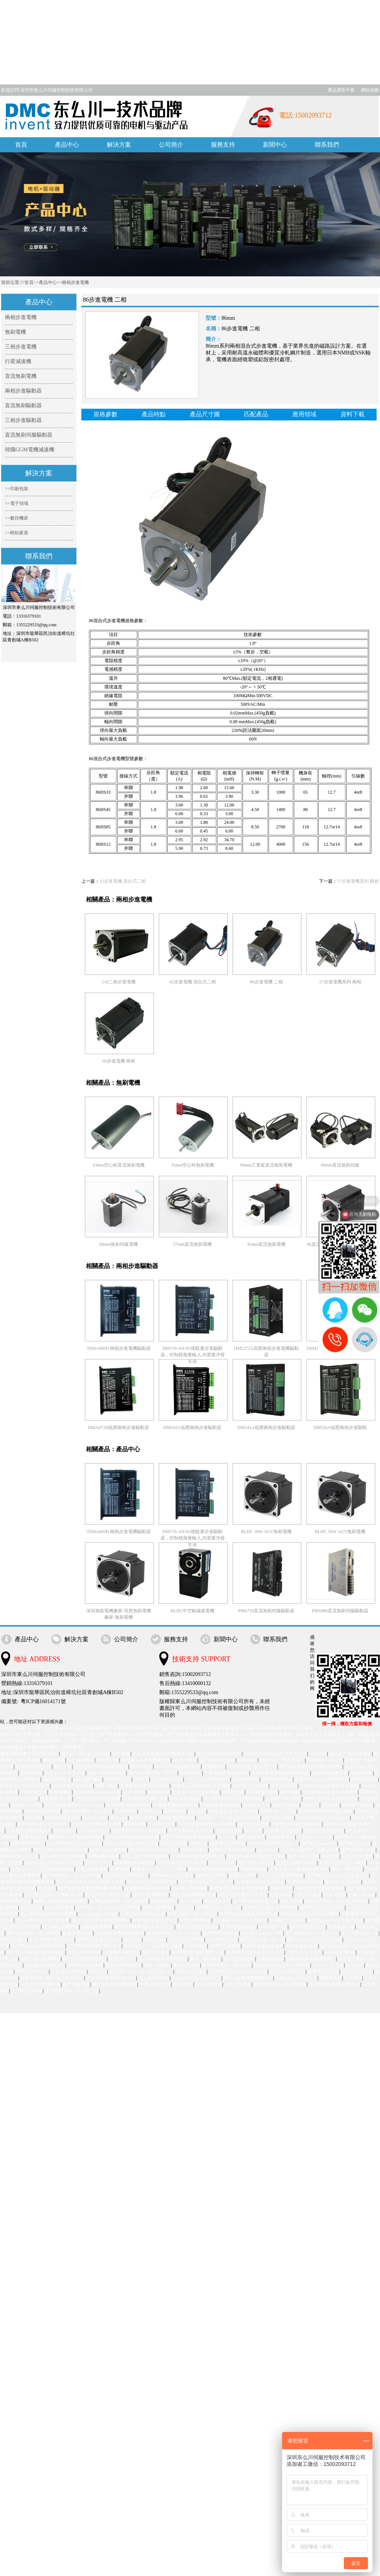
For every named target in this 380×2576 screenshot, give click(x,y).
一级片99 (318, 1753)
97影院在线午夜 (195, 1920)
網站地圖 (370, 90)
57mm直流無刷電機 (192, 1244)
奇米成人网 (233, 1792)
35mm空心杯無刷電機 (192, 1165)
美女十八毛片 (98, 1862)
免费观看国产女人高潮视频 (139, 1830)
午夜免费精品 (253, 1869)
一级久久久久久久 (315, 1837)
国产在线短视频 (16, 1901)
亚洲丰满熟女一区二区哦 (227, 1965)
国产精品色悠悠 (254, 1824)
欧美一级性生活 (347, 1869)
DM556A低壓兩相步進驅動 (340, 1427)
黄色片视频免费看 (42, 1811)
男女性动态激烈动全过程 (97, 1824)
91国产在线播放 (225, 1946)
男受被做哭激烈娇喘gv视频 (326, 1811)
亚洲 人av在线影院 (108, 1849)
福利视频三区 (117, 1779)
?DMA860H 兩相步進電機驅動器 (119, 1348)
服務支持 (223, 144)
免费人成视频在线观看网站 (61, 1901)
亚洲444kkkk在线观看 (172, 1875)
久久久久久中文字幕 (65, 1773)
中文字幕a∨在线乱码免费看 (329, 1792)
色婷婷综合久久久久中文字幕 (238, 1971)
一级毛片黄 (281, 1888)
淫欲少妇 (33, 1817)
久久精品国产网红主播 (145, 1798)
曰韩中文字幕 (229, 1830)
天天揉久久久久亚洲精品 (260, 1881)
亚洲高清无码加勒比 (324, 1830)
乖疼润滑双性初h (28, 1843)
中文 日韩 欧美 (59, 1907)
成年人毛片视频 (278, 1817)
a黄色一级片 (184, 1760)
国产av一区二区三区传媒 (85, 1753)
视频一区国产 (242, 1875)
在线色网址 (64, 1830)
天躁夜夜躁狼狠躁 (177, 1817)
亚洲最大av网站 (26, 1805)
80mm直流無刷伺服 (340, 1165)
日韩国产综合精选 (284, 1798)
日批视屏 (330, 1856)
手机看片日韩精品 (69, 1971)
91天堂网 (353, 1978)
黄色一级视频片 (205, 1958)
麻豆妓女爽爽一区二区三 (88, 1811)
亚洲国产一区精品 (288, 1920)
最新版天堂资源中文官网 (144, 1785)
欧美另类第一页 (56, 1798)
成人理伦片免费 (222, 1939)
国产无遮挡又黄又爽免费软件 (248, 1914)
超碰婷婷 (311, 1805)
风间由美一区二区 (325, 1760)
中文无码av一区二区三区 (192, 1914)
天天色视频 (125, 1811)
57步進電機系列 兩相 (358, 881)
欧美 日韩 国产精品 (106, 1773)
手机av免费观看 (92, 1869)
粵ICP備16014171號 (43, 1701)
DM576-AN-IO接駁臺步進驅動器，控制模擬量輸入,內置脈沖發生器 (192, 1355)
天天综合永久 (33, 1837)
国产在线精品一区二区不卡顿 (72, 1875)
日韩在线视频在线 (63, 1817)
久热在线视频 (162, 1824)
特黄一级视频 (361, 1894)
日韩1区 (142, 1779)
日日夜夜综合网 (94, 1830)
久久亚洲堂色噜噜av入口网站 (206, 1824)
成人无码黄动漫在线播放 (163, 1958)
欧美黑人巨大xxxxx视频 (196, 1792)
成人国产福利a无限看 (350, 1753)
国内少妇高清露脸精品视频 (132, 1837)
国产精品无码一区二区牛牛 (33, 1933)
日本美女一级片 (357, 1856)
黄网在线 (98, 1971)
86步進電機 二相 (266, 981)
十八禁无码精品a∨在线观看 (74, 1843)
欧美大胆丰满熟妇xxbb (51, 1939)
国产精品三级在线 (256, 1862)
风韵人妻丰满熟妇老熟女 (243, 1894)
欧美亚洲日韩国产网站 (128, 1805)
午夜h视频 (120, 1869)
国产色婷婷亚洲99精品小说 (94, 1946)
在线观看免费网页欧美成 (120, 1933)
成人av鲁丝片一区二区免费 (42, 1920)
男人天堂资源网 (154, 1978)
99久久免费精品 (185, 1798)
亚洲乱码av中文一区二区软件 (119, 1901)
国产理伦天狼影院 (221, 1933)
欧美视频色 (60, 1792)
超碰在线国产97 (211, 1875)
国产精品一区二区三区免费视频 (108, 1907)
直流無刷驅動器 (23, 405)
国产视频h (290, 1792)
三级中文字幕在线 (123, 1965)
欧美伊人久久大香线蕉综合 (322, 1779)
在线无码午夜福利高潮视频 (101, 1766)
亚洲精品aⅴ (150, 1811)
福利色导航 (361, 1773)
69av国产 (197, 1811)
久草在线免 (196, 1946)
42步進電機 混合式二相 (122, 881)
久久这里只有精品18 (44, 1965)
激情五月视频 (285, 1805)
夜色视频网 (135, 1824)
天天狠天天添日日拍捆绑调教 (233, 1798)
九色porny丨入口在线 (296, 1978)
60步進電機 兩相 (118, 1061)
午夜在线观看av (277, 1779)
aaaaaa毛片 (267, 1849)
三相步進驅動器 (23, 420)
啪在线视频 (31, 1907)
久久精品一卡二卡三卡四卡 (240, 1920)
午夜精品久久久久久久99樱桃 (309, 1914)
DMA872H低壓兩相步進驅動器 (119, 1427)
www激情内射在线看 (72, 1785)
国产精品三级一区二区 (262, 1939)
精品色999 (183, 1984)
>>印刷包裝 (16, 488)
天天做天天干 (217, 1901)
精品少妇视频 (174, 1843)
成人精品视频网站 (61, 1926)
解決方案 (119, 144)
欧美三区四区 (284, 1785)
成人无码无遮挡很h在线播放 (48, 1914)
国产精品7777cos (32, 1971)
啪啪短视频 (54, 1760)
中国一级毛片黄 (155, 1984)
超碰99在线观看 (97, 1926)
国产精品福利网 (27, 1990)
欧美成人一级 (341, 1926)
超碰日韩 (331, 1805)
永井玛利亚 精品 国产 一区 (197, 1952)
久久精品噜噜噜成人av (28, 1830)
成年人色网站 (157, 1965)
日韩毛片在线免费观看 (232, 1849)
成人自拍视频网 (239, 1958)
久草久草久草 (33, 1792)
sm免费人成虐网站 (283, 1830)
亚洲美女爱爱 (13, 1939)
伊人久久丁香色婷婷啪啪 (152, 1881)
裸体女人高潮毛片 (288, 1971)
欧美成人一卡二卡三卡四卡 (159, 1869)
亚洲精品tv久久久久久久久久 (255, 1952)
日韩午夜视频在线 (151, 1894)
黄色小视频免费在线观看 (213, 1869)
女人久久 (227, 1837)
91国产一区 (107, 1760)
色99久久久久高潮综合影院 (331, 1798)
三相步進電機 (21, 347)
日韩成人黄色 (194, 1849)
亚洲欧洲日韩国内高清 (147, 1888)
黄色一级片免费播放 (40, 1958)
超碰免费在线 (245, 1779)
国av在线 (185, 1907)
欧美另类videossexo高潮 (97, 1792)
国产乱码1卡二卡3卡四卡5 (44, 1824)
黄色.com (119, 1817)
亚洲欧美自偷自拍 (239, 1926)
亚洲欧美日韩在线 (305, 1881)
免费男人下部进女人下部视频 (201, 1785)
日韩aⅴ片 (253, 1830)
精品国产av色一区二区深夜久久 (141, 1971)
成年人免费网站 (158, 1907)
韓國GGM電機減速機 (29, 449)
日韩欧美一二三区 (278, 1811)
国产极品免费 (251, 1837)
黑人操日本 (292, 1901)
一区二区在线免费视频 (281, 1875)
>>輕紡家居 (16, 532)
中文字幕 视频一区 (360, 1933)
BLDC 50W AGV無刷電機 (340, 1531)
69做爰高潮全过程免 (220, 1805)
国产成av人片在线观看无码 (76, 1837)
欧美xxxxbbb (95, 1817)
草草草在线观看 (323, 1971)
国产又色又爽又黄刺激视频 (189, 1837)
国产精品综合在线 (217, 1760)
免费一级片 (106, 1785)
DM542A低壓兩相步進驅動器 (192, 1427)
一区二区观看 (308, 1894)
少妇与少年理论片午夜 (155, 1920)
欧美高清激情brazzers (198, 1926)
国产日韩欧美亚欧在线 (219, 1753)
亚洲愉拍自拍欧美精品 (322, 1907)
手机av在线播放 (190, 1971)
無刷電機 (15, 332)
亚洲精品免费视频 (186, 1939)
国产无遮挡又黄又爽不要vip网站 (90, 1888)
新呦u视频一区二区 (19, 1856)
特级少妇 (133, 1939)
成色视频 (63, 1766)
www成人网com (340, 1952)
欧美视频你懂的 (262, 1792)
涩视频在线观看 (357, 1971)
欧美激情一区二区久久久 (25, 1785)
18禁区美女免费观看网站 (311, 1958)
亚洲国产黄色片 (357, 1805)
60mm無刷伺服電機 (118, 1244)
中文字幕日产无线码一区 (182, 1862)
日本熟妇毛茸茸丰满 (40, 1984)
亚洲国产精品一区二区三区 (174, 1933)
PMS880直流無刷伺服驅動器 (340, 1610)
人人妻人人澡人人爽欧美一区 (53, 1894)
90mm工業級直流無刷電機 (266, 1165)
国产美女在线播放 (228, 1843)
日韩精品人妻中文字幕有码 (270, 1907)
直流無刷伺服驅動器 (28, 435)
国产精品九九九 (355, 1843)
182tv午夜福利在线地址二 (273, 1843)
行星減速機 (18, 361)
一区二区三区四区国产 (207, 1779)
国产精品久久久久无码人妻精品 (337, 1875)
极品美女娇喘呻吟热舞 (193, 1894)
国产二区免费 (155, 1952)
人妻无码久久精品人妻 (143, 1914)
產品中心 (67, 144)
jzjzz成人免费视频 (190, 1888)
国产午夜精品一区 (308, 1926)
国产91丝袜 (141, 1766)
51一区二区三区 (328, 1965)
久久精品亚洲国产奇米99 (111, 1978)
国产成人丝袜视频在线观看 (315, 1939)
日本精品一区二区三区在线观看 (229, 1817)
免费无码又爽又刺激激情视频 (238, 1888)
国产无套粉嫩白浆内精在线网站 (310, 1766)
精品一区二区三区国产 (282, 1760)
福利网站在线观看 (85, 1965)
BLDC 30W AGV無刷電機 (266, 1531)
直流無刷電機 (21, 376)
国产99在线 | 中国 (358, 1849)
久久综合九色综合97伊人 (196, 1978)
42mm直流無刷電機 (266, 1244)
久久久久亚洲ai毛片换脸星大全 (164, 1753)
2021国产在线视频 (250, 1785)
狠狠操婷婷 (159, 1792)
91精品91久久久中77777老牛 (282, 1965)
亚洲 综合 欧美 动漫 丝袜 (233, 1811)
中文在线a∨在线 (301, 1946)
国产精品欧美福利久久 (99, 1939)
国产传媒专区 (76, 1984)
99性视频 (121, 1753)
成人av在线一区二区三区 (152, 1773)
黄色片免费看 (238, 1984)
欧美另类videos (78, 1933)
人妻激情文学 (270, 1958)
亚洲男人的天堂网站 (296, 1862)
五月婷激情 (31, 1773)
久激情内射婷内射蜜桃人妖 (198, 1856)
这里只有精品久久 (33, 1766)
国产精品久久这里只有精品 (38, 1946)
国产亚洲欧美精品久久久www (74, 1805)
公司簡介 (171, 144)
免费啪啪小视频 (103, 1856)
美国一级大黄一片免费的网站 (101, 1920)
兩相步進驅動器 (23, 391)
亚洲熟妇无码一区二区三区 (72, 1990)
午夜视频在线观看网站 (226, 1773)
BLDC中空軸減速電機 (192, 1610)
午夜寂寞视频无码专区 (175, 1805)
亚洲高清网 (214, 1766)
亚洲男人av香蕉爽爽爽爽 (146, 1760)
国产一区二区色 (303, 1856)
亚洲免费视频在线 (330, 1773)
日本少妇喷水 (208, 1984)
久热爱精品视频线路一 (126, 1875)
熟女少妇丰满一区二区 (108, 1894)
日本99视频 (335, 1894)
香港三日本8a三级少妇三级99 (256, 1856)
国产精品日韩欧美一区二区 (206, 1881)
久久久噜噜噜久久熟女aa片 (323, 1817)
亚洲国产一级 (122, 1958)
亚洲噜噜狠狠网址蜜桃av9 (334, 1984)
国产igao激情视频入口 (85, 1958)
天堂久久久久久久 (304, 1952)
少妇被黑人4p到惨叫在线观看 (330, 1785)
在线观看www (281, 1837)
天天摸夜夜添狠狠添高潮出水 (280, 1773)
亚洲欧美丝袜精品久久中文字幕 (275, 1753)
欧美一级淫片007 (84, 1952)
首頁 (21, 144)
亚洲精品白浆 (364, 1779)
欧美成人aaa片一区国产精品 (335, 1920)
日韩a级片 (248, 1760)
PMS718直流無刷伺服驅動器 (266, 1610)
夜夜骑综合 (175, 1811)
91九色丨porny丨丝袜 (262, 1933)
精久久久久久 (222, 1862)
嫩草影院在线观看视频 (114, 1984)
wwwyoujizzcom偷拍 (99, 1914)
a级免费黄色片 (57, 1779)
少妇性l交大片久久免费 (97, 1798)
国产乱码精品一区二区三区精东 (336, 1901)
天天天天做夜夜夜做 (263, 1946)
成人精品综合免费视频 (62, 1856)
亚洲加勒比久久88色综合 (154, 1849)
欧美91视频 (281, 1894)
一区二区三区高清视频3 (145, 1856)
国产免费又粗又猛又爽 (190, 1830)
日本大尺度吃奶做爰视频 (320, 1888)
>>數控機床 (16, 518)
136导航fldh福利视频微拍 (297, 1824)
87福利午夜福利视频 (134, 1862)
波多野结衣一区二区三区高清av (52, 1978)
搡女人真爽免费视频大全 (248, 1978)
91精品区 (355, 1965)
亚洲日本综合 (143, 1817)
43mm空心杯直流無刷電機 (119, 1165)
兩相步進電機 (75, 282)
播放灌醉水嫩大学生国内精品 (29, 1753)
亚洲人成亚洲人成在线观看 (131, 1843)
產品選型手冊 (341, 90)
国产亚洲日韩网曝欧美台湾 (61, 1849)
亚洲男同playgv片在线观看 (280, 1984)
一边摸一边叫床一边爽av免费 (309, 1849)
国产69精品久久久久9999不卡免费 (90, 1881)
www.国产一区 (273, 1926)
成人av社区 (191, 1901)
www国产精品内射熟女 (178, 1766)
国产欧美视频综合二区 (255, 1901)
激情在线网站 (164, 1901)
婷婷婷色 (47, 1888)
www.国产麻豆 (87, 1779)
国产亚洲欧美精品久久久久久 (144, 1926)
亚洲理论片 (190, 1773)
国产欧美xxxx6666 (319, 1843)
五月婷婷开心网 (167, 1779)
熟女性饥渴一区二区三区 (252, 1766)
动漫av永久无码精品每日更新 (53, 1862)
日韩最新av (155, 1939)
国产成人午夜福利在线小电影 (35, 1952)
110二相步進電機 (119, 981)
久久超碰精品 (81, 1760)
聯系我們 (327, 144)
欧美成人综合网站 (343, 1881)
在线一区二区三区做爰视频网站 (42, 1869)
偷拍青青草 (330, 1978)
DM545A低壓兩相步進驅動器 (266, 1427)
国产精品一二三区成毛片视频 (153, 1946)
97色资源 (198, 1843)
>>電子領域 (16, 503)
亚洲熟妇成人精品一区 (218, 1907)
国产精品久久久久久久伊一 (312, 1933)
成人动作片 (134, 1792)
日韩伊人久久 (256, 1805)
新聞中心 (275, 144)
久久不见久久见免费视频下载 (299, 1869)
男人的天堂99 (186, 1965)
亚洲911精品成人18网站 (342, 1862)
